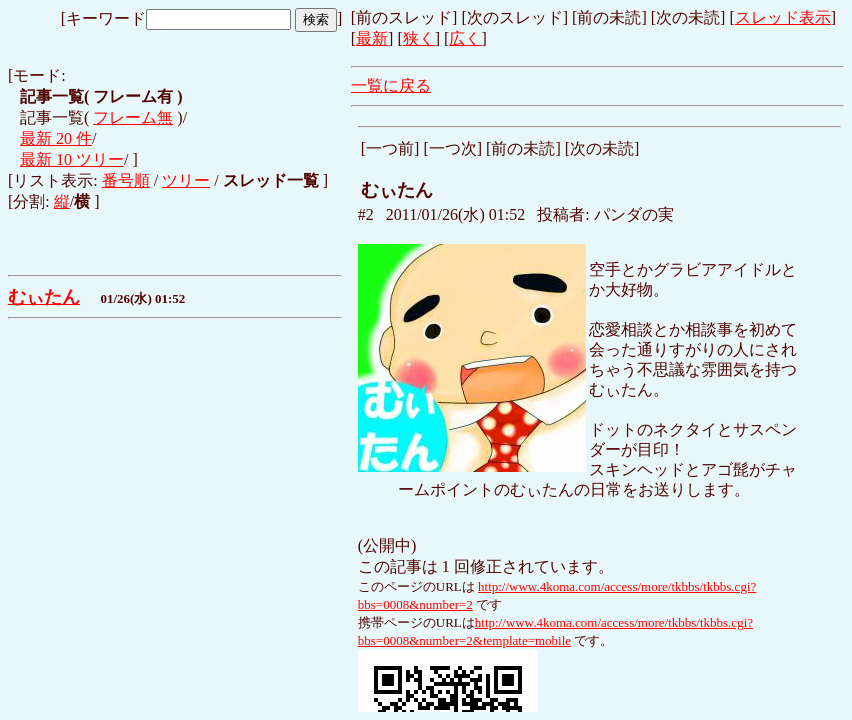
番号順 (126, 180)
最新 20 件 (56, 138)
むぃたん (44, 297)
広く (465, 38)
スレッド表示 (783, 17)
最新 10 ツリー (72, 159)
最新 (372, 38)
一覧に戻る (391, 85)
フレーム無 (133, 117)
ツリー (186, 180)
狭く (419, 38)
